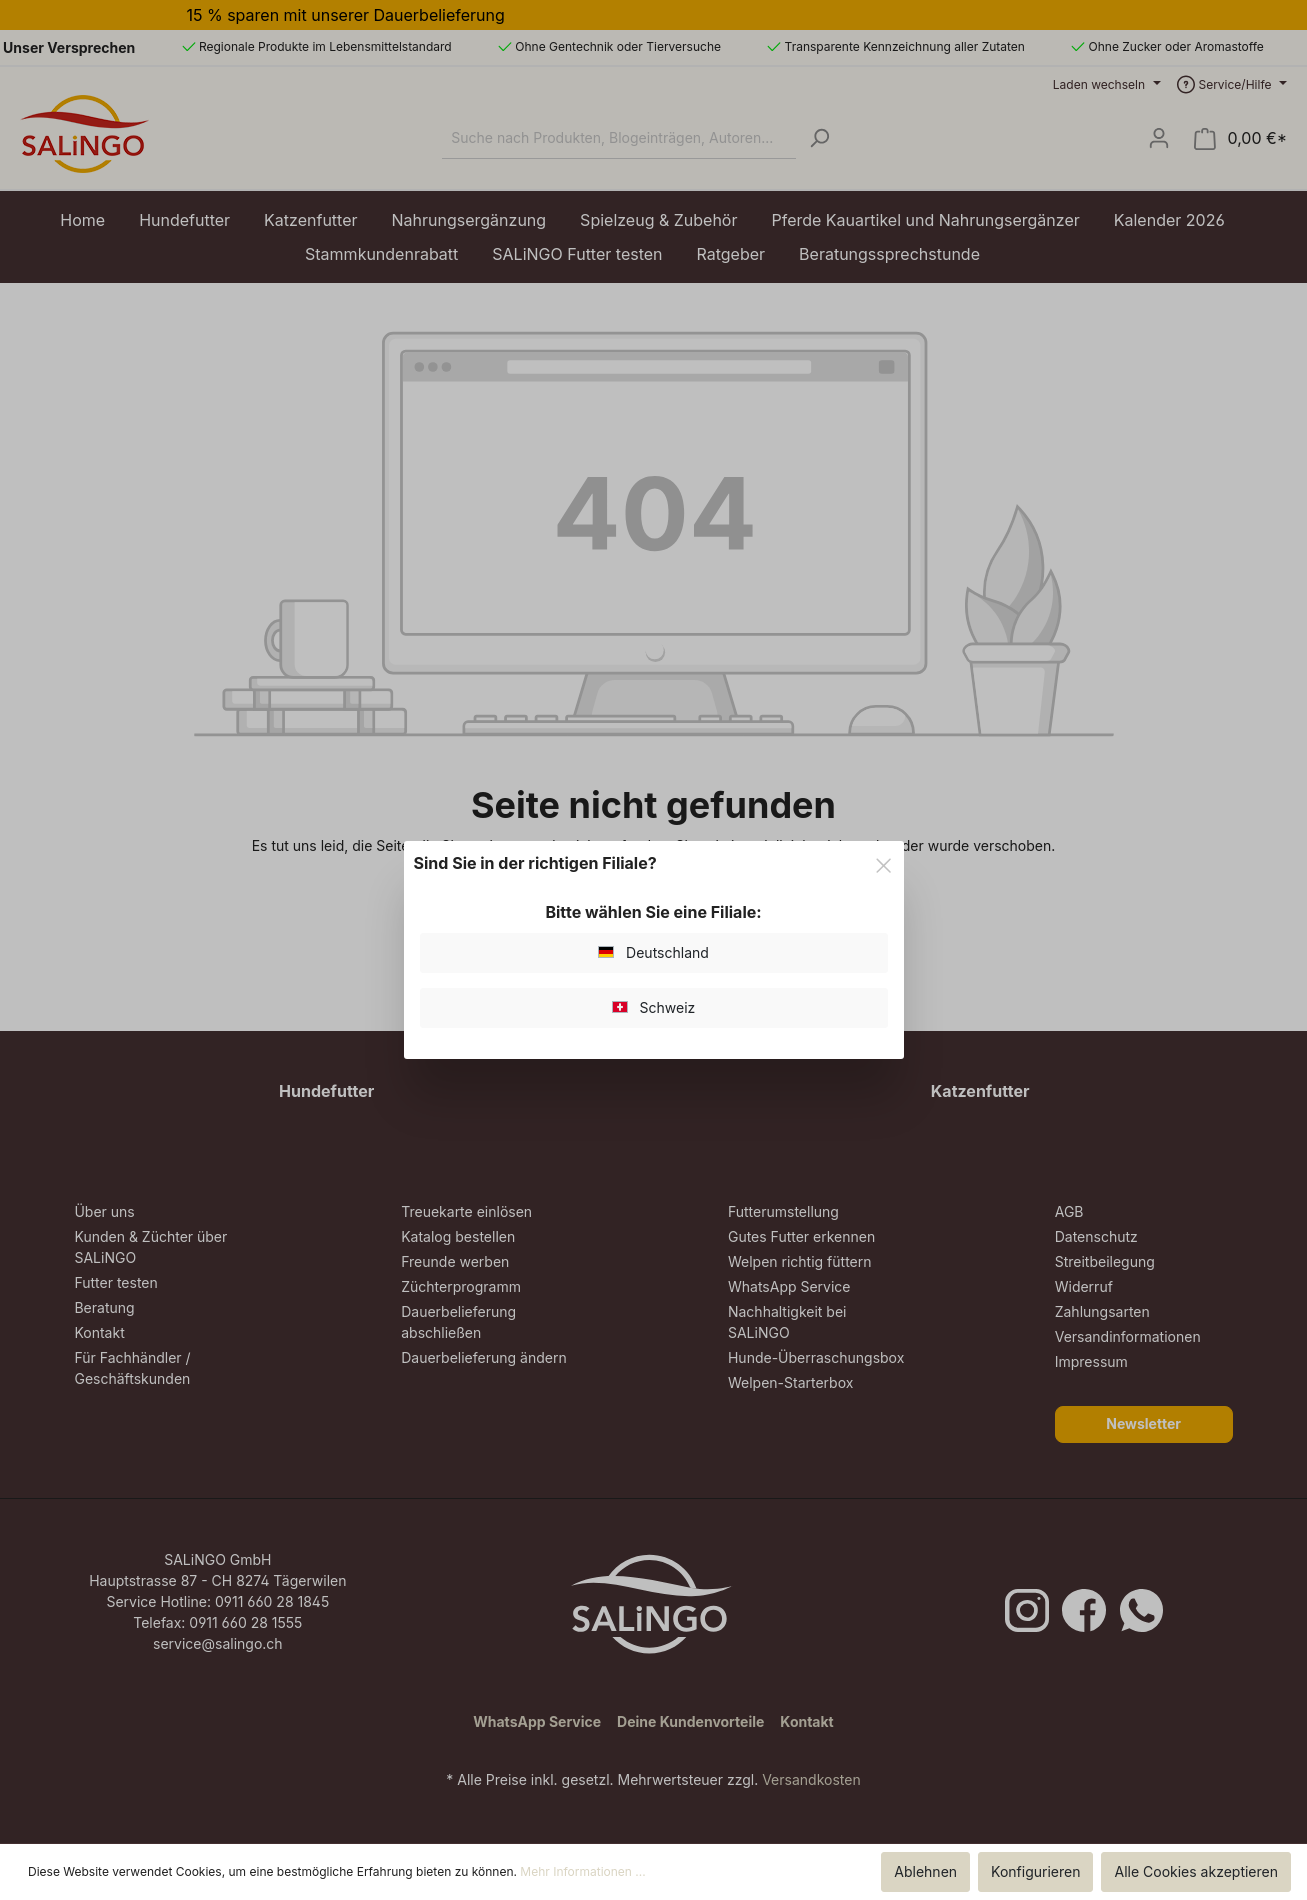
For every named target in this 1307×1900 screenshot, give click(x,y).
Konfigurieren (1035, 1871)
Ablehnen (925, 1871)
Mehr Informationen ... (582, 1871)
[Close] (883, 862)
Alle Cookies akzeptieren (1196, 1871)
